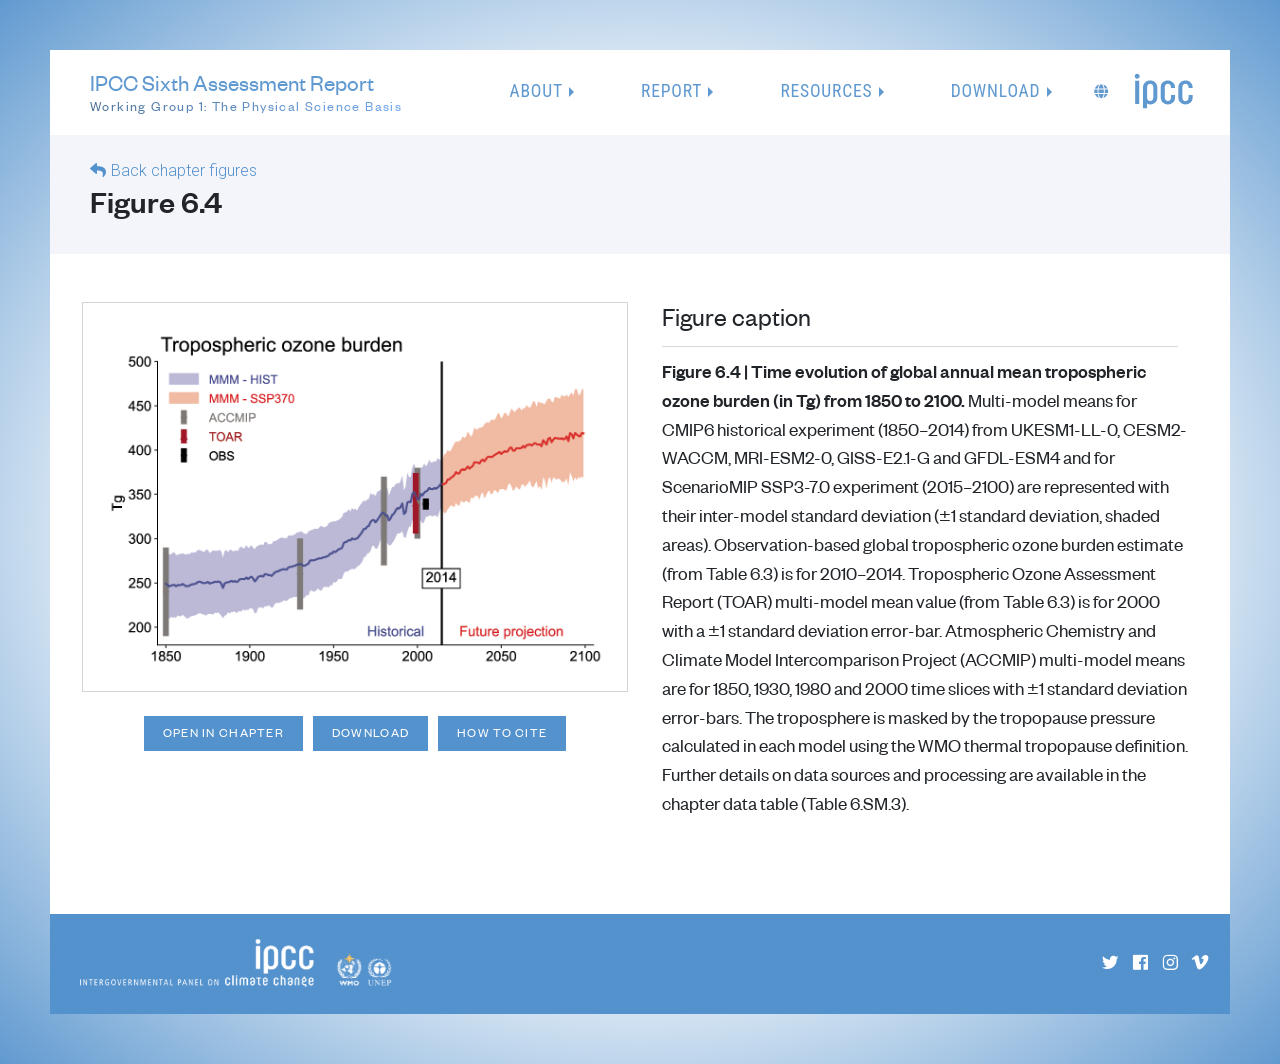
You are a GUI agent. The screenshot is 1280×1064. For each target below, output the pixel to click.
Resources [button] (826, 91)
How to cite (502, 732)
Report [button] (671, 91)
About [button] (536, 91)
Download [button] (996, 91)
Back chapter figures (184, 170)
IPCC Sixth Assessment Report (246, 93)
